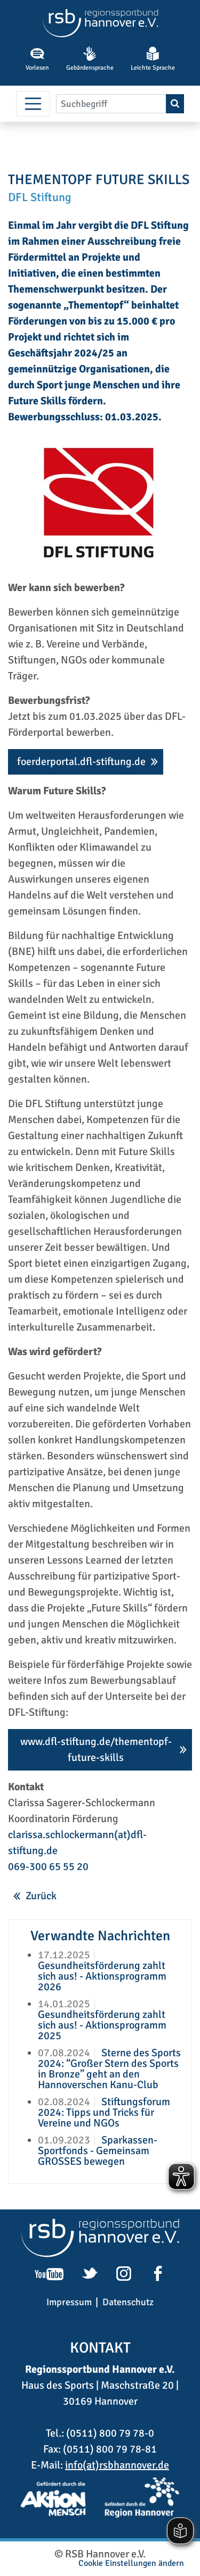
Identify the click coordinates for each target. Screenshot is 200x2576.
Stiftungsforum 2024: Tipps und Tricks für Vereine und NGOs (104, 2112)
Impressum (69, 2302)
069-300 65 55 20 (48, 1866)
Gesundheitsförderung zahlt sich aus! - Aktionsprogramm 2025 (102, 2025)
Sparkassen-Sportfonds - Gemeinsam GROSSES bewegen (97, 2150)
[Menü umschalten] (33, 104)
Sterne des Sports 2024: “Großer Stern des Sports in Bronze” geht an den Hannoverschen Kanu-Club (109, 2068)
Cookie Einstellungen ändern (131, 2563)
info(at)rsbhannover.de (117, 2465)
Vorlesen (37, 59)
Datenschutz (128, 2302)
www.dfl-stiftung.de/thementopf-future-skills (96, 1749)
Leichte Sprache (153, 59)
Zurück (41, 1895)
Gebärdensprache (90, 59)
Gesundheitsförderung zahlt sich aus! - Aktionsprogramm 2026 (102, 1976)
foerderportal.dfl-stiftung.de (81, 761)
